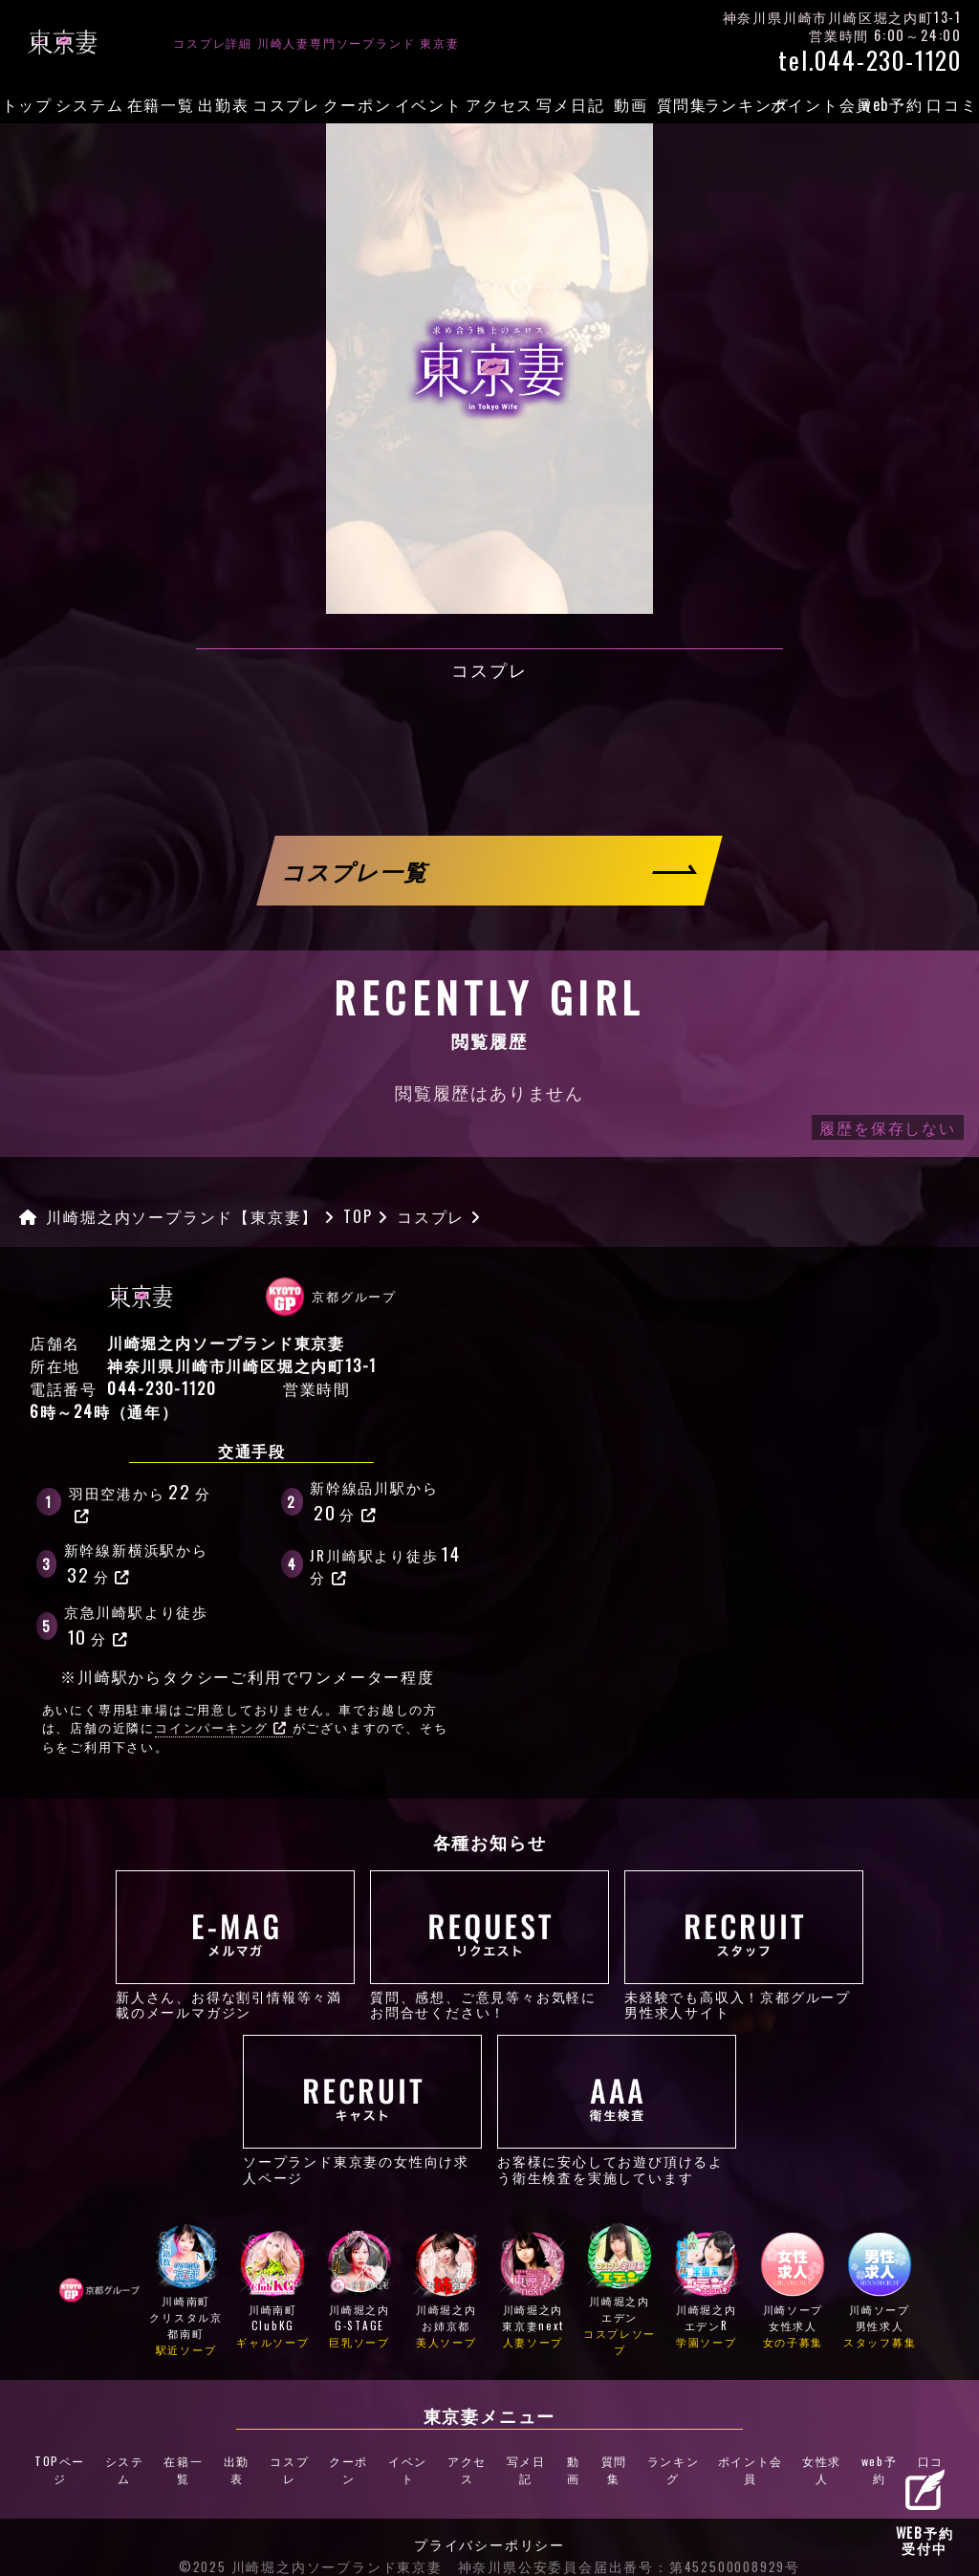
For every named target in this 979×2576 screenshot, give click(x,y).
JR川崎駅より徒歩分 (387, 1562)
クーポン (357, 104)
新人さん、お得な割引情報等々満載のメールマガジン (235, 1944)
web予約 (892, 104)
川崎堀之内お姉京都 (446, 2291)
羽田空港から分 (140, 1500)
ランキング (747, 104)
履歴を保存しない (887, 1127)
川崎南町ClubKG (273, 2291)
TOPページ (66, 2456)
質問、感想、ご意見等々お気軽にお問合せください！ (489, 1944)
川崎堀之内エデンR (706, 2291)
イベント (429, 104)
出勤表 (223, 104)
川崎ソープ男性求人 (880, 2291)
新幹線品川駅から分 (374, 1501)
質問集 (682, 104)
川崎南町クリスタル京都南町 (186, 2291)
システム (89, 104)
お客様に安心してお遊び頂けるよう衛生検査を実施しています (616, 2109)
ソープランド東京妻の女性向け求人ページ (362, 2109)
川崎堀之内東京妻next (533, 2291)
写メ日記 (570, 104)
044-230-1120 (162, 1388)
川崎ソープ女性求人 (793, 2291)
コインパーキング (221, 1727)
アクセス (499, 104)
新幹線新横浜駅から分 (136, 1563)
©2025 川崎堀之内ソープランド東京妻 (311, 2537)
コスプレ (286, 104)
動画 (631, 104)
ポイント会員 (821, 104)
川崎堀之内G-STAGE (359, 2291)
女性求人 (815, 2456)
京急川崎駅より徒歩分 (136, 1625)
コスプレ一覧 (356, 870)
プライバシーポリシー (489, 2515)
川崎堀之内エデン (619, 2291)
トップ (27, 104)
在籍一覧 (161, 104)
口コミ (951, 104)
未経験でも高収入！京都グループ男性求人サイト (743, 1944)
